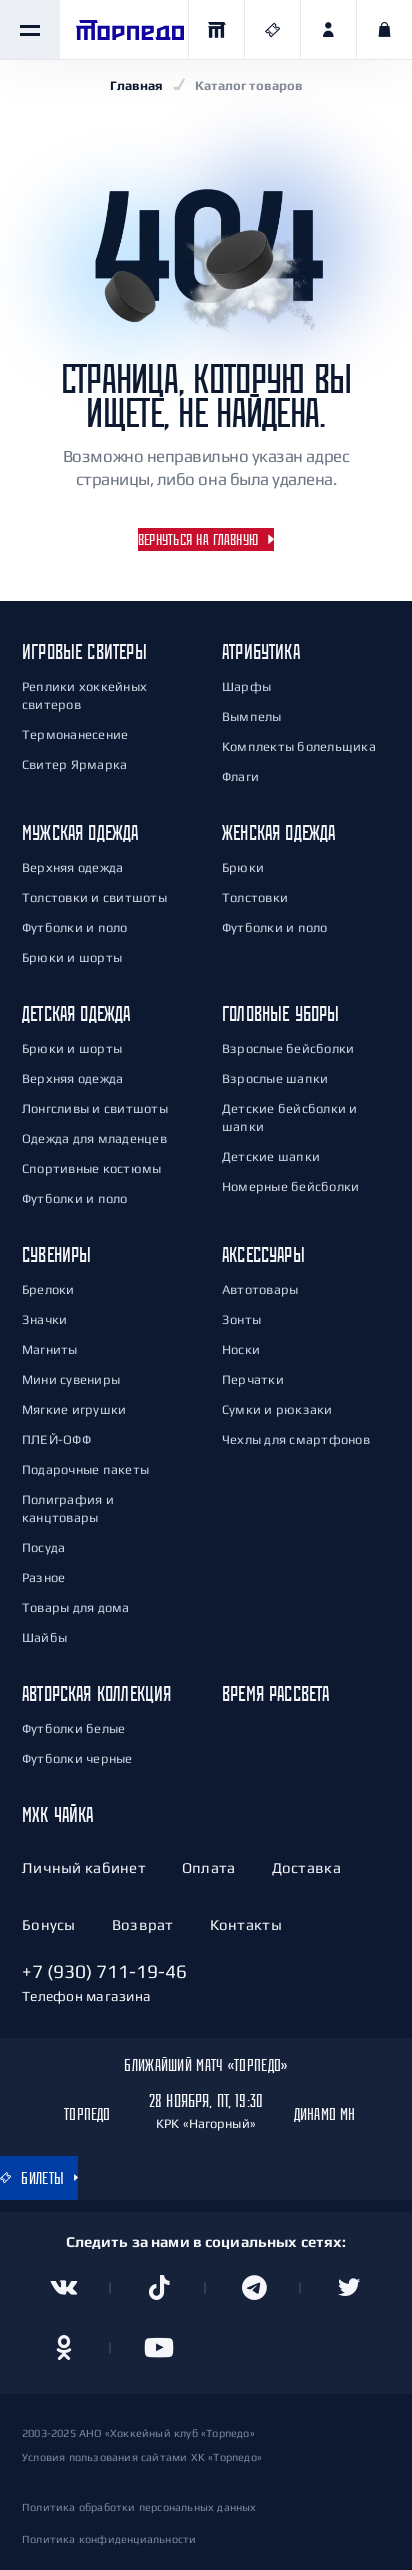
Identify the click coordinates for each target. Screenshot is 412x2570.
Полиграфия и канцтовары (68, 1508)
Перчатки (253, 1379)
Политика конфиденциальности (109, 2539)
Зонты (241, 1319)
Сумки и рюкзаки (277, 1409)
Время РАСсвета (276, 1693)
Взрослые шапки (275, 1078)
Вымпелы (252, 716)
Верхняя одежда (72, 867)
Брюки (243, 867)
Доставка (306, 1867)
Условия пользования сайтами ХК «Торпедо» (142, 2457)
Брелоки (48, 1289)
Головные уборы (281, 1013)
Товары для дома (76, 1607)
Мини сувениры (71, 1379)
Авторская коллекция (96, 1693)
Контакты (246, 1924)
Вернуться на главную (198, 539)
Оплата (209, 1867)
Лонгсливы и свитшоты (95, 1108)
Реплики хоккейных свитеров (84, 695)
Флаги (240, 776)
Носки (241, 1349)
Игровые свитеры (84, 651)
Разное (43, 1577)
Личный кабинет (84, 1867)
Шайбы (44, 1637)
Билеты (32, 2177)
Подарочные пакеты (85, 1469)
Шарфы (246, 686)
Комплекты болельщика (299, 746)
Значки (44, 1319)
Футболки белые (73, 1728)
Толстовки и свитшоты (94, 897)
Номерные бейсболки (290, 1186)
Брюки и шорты (72, 957)
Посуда (43, 1547)
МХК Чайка (58, 1814)
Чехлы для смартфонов (296, 1439)
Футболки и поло (75, 927)
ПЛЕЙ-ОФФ (56, 1439)
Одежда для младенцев (94, 1138)
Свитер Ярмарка (74, 764)
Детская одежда (76, 1013)
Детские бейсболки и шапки (290, 1117)
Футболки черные (77, 1758)
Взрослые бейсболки (288, 1048)
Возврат (143, 1924)
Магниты (50, 1349)
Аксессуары (263, 1254)
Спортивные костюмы (91, 1168)
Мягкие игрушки (74, 1409)
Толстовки (255, 897)
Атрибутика (261, 651)
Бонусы (49, 1924)
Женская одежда (279, 832)
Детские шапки (271, 1156)
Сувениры (56, 1254)
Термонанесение (75, 734)
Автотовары (260, 1289)
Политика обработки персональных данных (139, 2507)
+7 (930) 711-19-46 (104, 1971)
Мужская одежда (80, 832)
